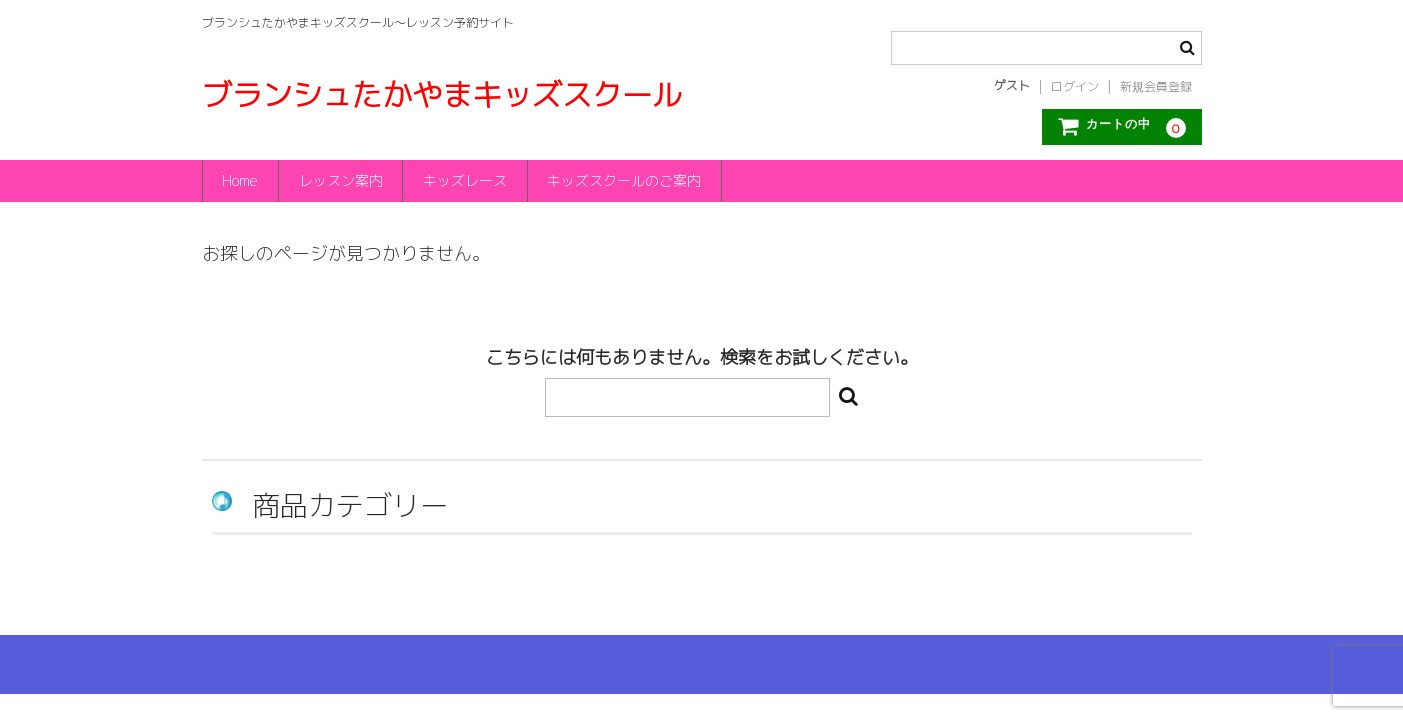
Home (240, 180)
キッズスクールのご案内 (626, 180)
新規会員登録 (1156, 87)
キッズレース (466, 180)
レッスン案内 (341, 180)
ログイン (1075, 87)
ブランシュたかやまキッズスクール (442, 95)
